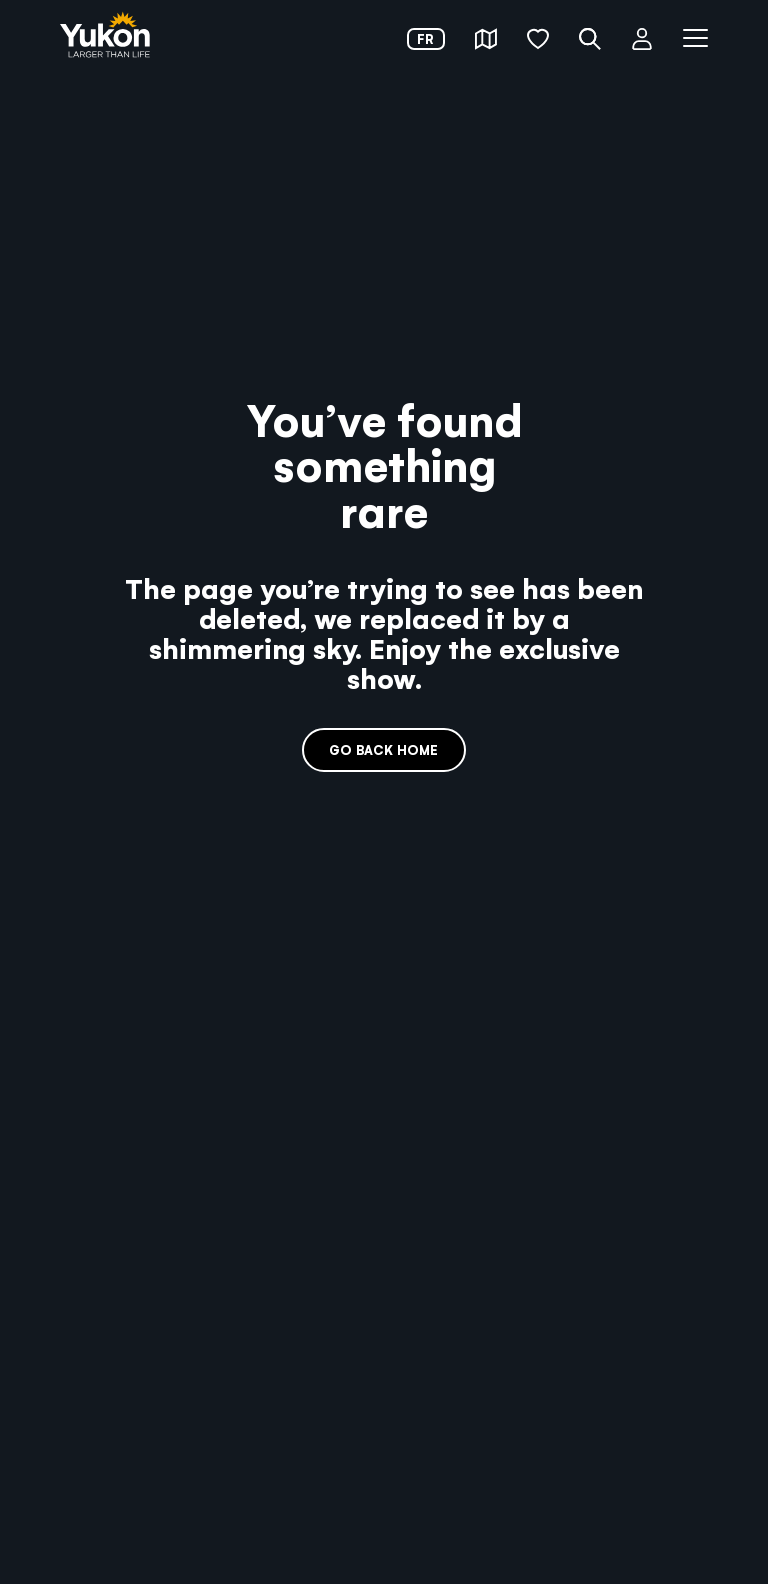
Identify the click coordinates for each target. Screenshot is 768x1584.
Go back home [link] (383, 749)
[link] (105, 36)
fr (425, 38)
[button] (486, 39)
